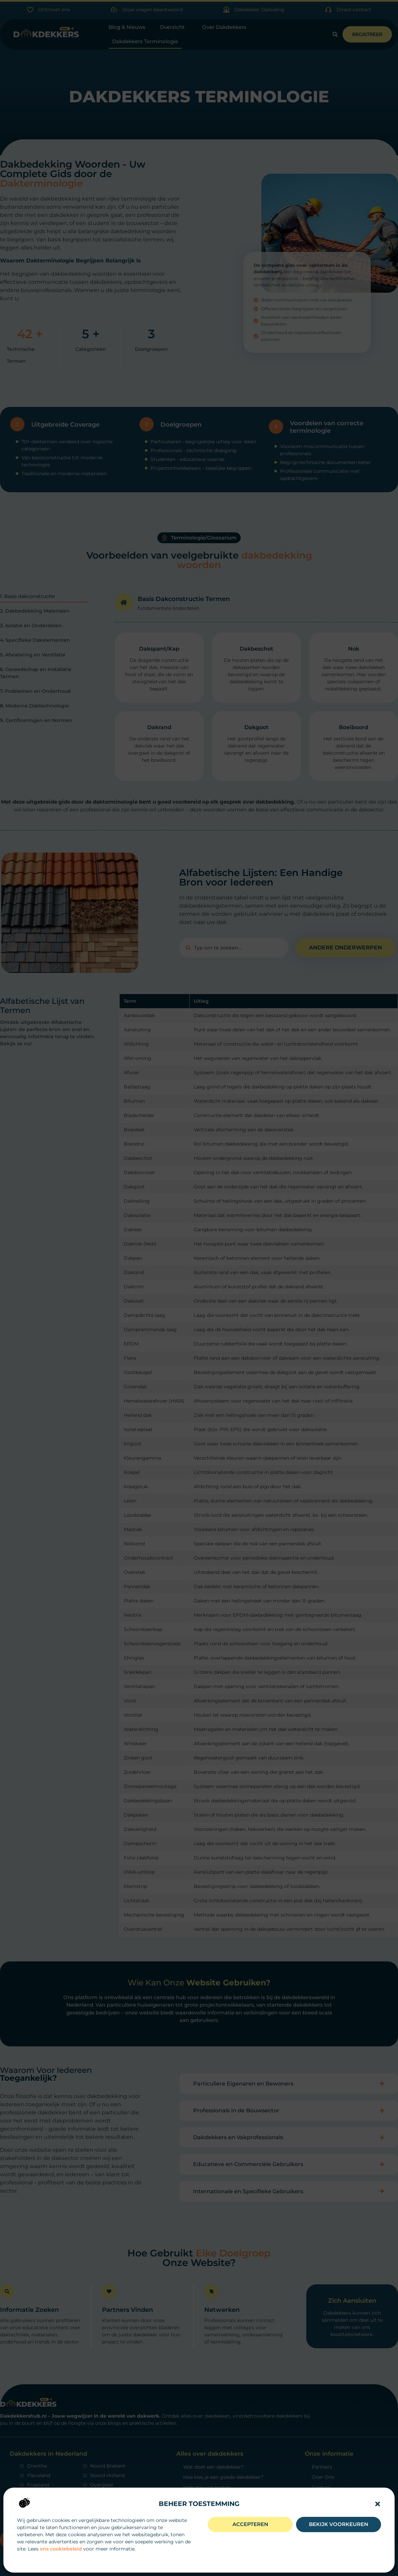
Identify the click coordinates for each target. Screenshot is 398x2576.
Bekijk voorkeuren (338, 2524)
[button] (377, 2504)
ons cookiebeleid (61, 2549)
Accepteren (250, 2524)
